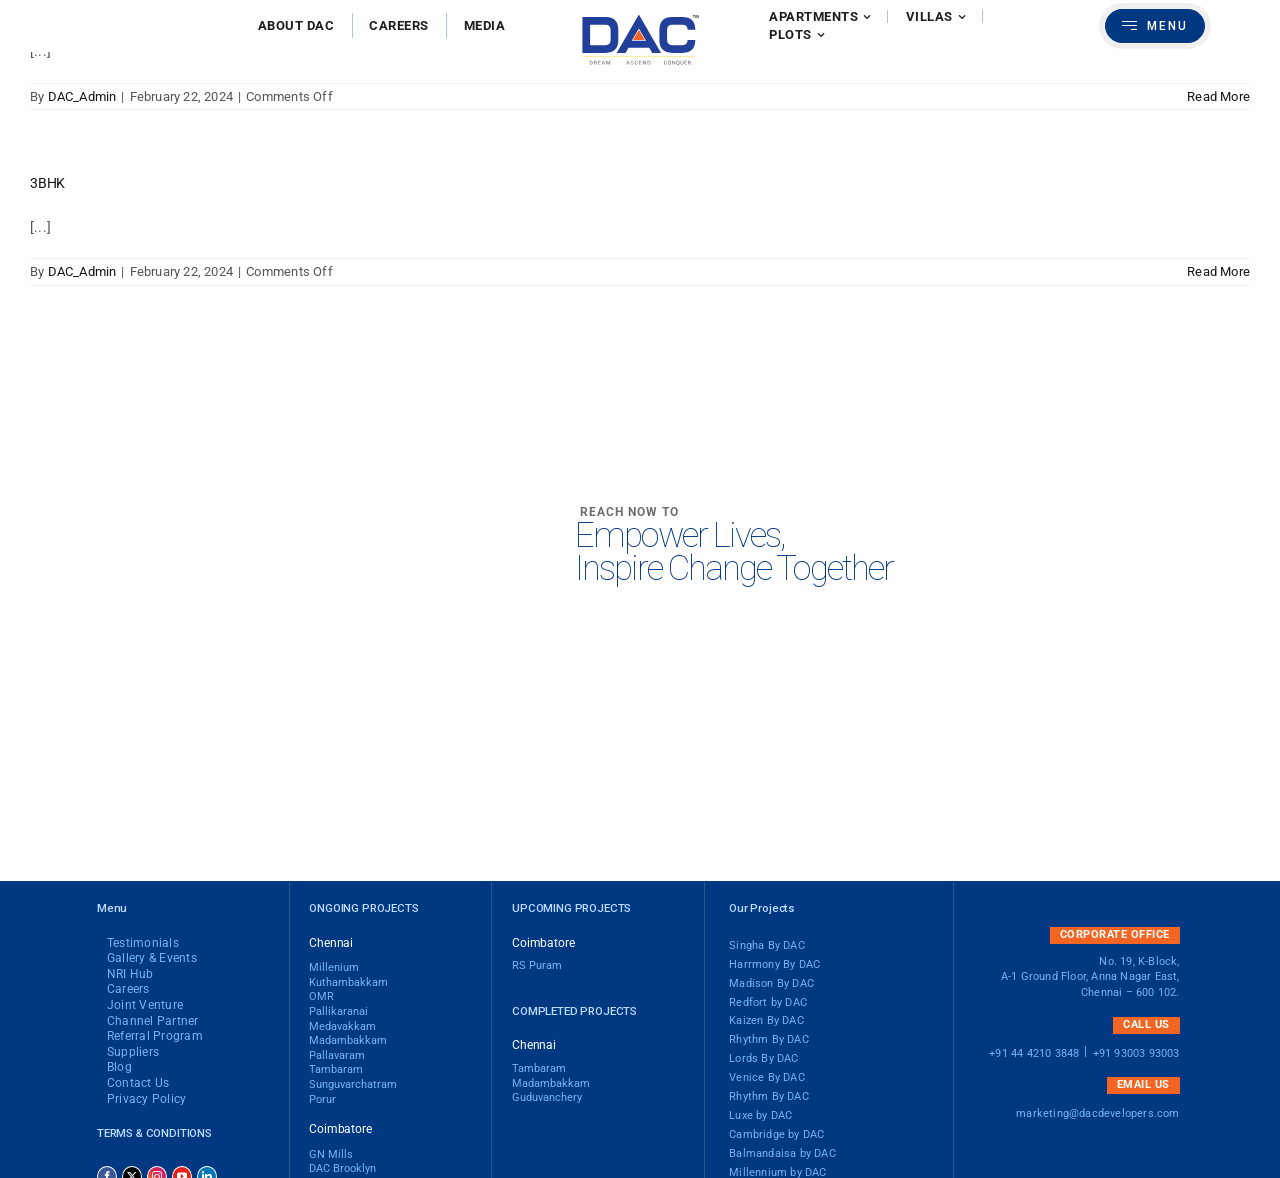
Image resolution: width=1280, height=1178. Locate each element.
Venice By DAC (767, 1078)
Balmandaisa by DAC (782, 1154)
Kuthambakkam (348, 983)
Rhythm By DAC (769, 1040)
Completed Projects (574, 1011)
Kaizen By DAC (766, 1021)
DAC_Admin (82, 96)
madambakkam (348, 1041)
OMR (321, 997)
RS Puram (537, 966)
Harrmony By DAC (774, 965)
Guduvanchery (547, 1098)
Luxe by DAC (760, 1116)
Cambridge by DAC (776, 1135)
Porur (322, 1100)
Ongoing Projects (363, 908)
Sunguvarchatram (353, 1085)
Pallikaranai (338, 1012)
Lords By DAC (763, 1059)
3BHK (47, 183)
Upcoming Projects (571, 908)
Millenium (334, 968)
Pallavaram (337, 1056)
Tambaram (336, 1070)
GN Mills (331, 1155)
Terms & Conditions (154, 1133)
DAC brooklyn (342, 1169)
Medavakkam (342, 1027)
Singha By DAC (767, 946)
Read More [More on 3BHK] (1218, 271)
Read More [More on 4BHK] (1218, 96)
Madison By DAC (771, 984)
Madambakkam (551, 1084)
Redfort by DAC (768, 1003)
